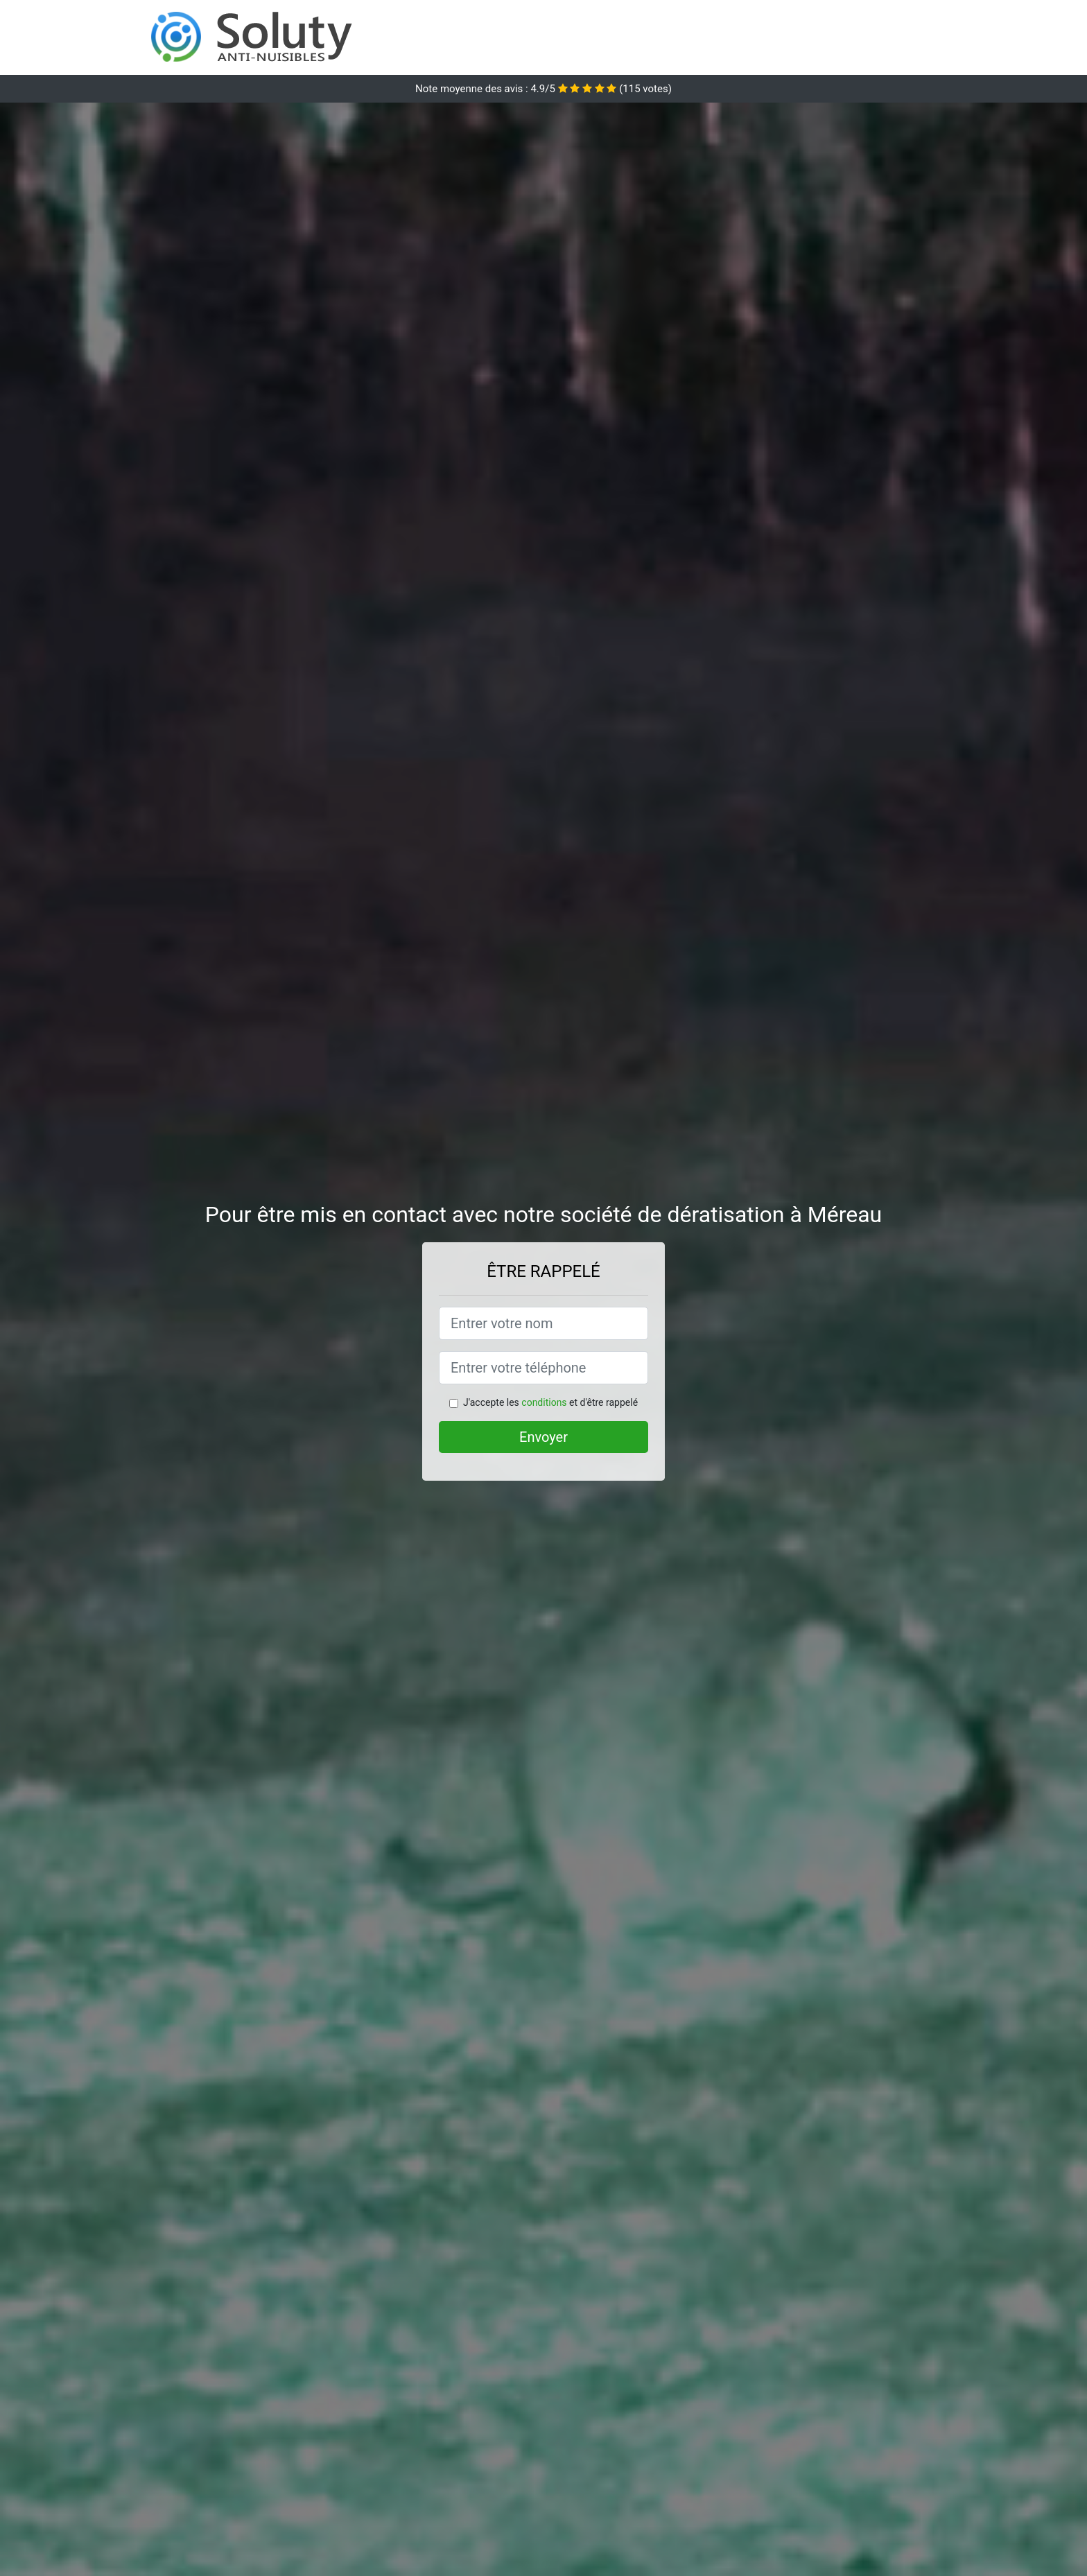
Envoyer (543, 1437)
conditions (543, 1402)
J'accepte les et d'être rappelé (550, 1402)
